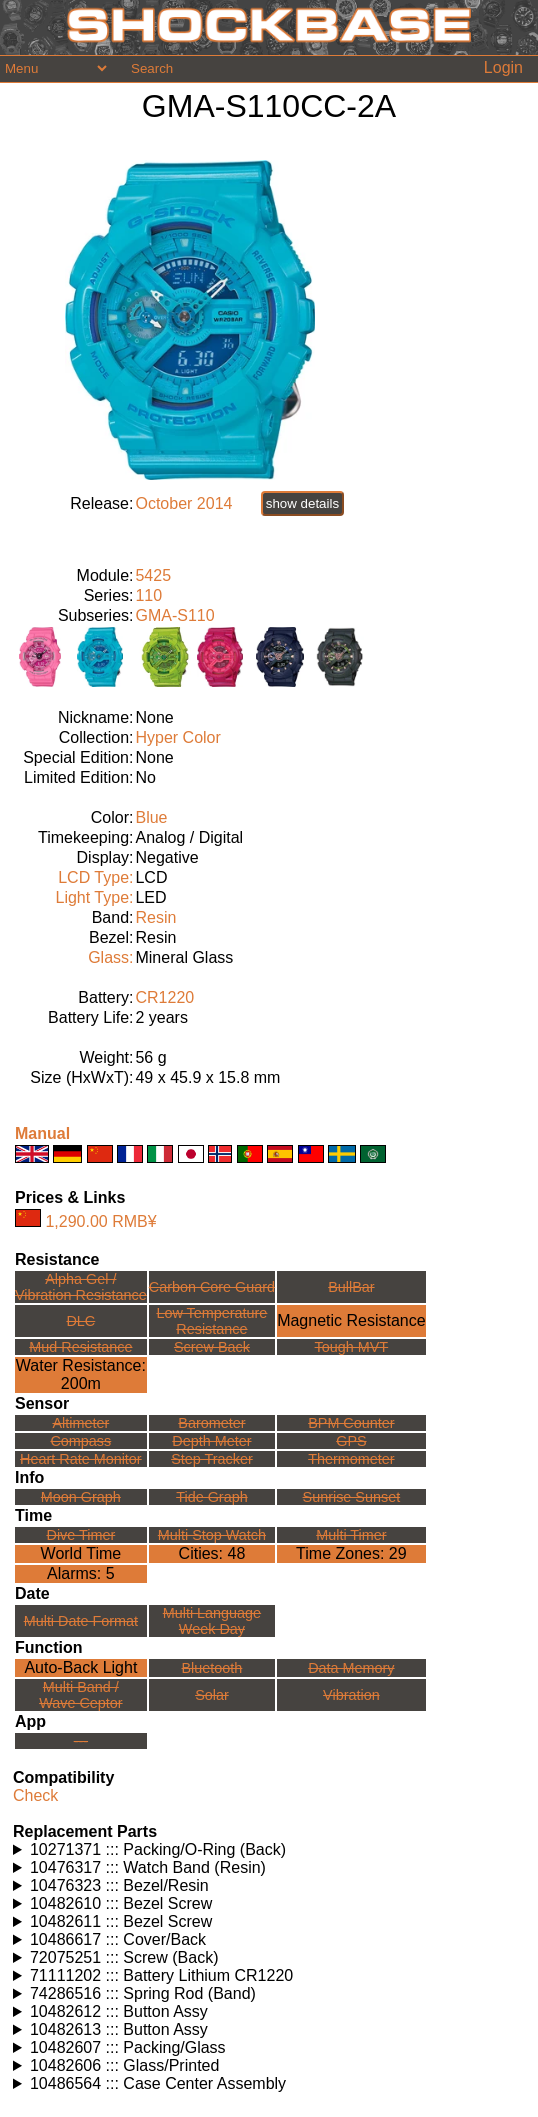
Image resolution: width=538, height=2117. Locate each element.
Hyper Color (177, 737)
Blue (151, 817)
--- (81, 1741)
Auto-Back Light (80, 1667)
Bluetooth (212, 1668)
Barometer (211, 1423)
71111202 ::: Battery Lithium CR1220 (161, 1975)
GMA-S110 (174, 615)
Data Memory (351, 1668)
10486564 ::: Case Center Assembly (158, 2083)
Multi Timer (351, 1535)
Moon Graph (81, 1497)
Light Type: (94, 897)
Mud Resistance (80, 1347)
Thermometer (351, 1459)
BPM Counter (351, 1423)
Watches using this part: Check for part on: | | (269, 1850)
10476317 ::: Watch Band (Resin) (148, 1867)
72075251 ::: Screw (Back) (124, 1957)
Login (503, 67)
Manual (42, 1133)
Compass (80, 1441)
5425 (153, 575)
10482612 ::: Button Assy (119, 2011)
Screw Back (212, 1347)
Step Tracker (212, 1459)
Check (35, 1795)
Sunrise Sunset (352, 1497)
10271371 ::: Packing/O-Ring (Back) (158, 1849)
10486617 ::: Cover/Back (118, 1939)
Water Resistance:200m (81, 1374)
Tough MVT (352, 1347)
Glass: (110, 957)
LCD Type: (95, 877)
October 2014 (183, 503)
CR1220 (164, 997)
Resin (155, 917)
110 (148, 595)
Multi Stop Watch (212, 1535)
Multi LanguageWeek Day (212, 1621)
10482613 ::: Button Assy (119, 2029)
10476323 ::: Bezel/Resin (119, 1885)
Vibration (351, 1695)
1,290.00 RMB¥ (100, 1221)
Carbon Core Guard (212, 1287)
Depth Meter (211, 1441)
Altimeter (80, 1423)
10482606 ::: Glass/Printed (124, 2065)
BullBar (351, 1287)
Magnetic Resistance (351, 1320)
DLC (80, 1321)
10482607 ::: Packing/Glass (128, 2047)
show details (302, 503)
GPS (351, 1441)
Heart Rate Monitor (81, 1459)
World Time (81, 1553)
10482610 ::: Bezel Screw (121, 1903)
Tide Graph (211, 1497)
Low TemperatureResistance (211, 1321)
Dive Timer (80, 1535)
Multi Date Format (81, 1621)
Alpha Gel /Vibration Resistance (81, 1287)
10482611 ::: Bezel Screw (121, 1921)
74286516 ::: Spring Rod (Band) (143, 1993)
